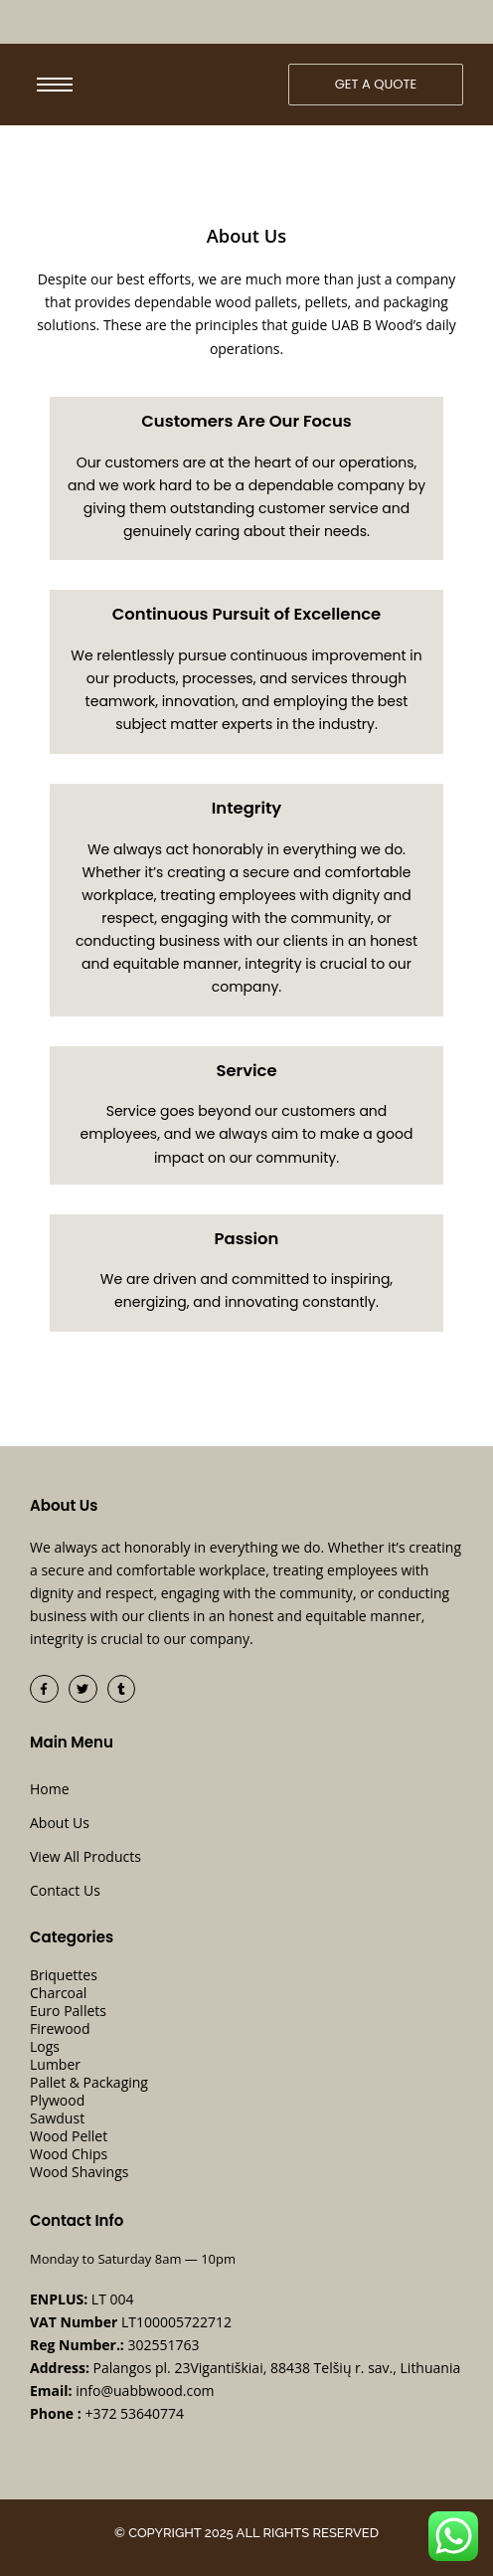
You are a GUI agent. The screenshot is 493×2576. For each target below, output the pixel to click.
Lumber (55, 2065)
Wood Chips (68, 2154)
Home (50, 1788)
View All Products (85, 1856)
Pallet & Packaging (89, 2083)
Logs (45, 2047)
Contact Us (65, 1890)
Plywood (57, 2101)
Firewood (60, 2029)
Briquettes (63, 1975)
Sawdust (57, 2118)
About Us (59, 1822)
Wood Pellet (68, 2136)
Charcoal (58, 1993)
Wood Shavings (79, 2172)
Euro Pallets (68, 2011)
